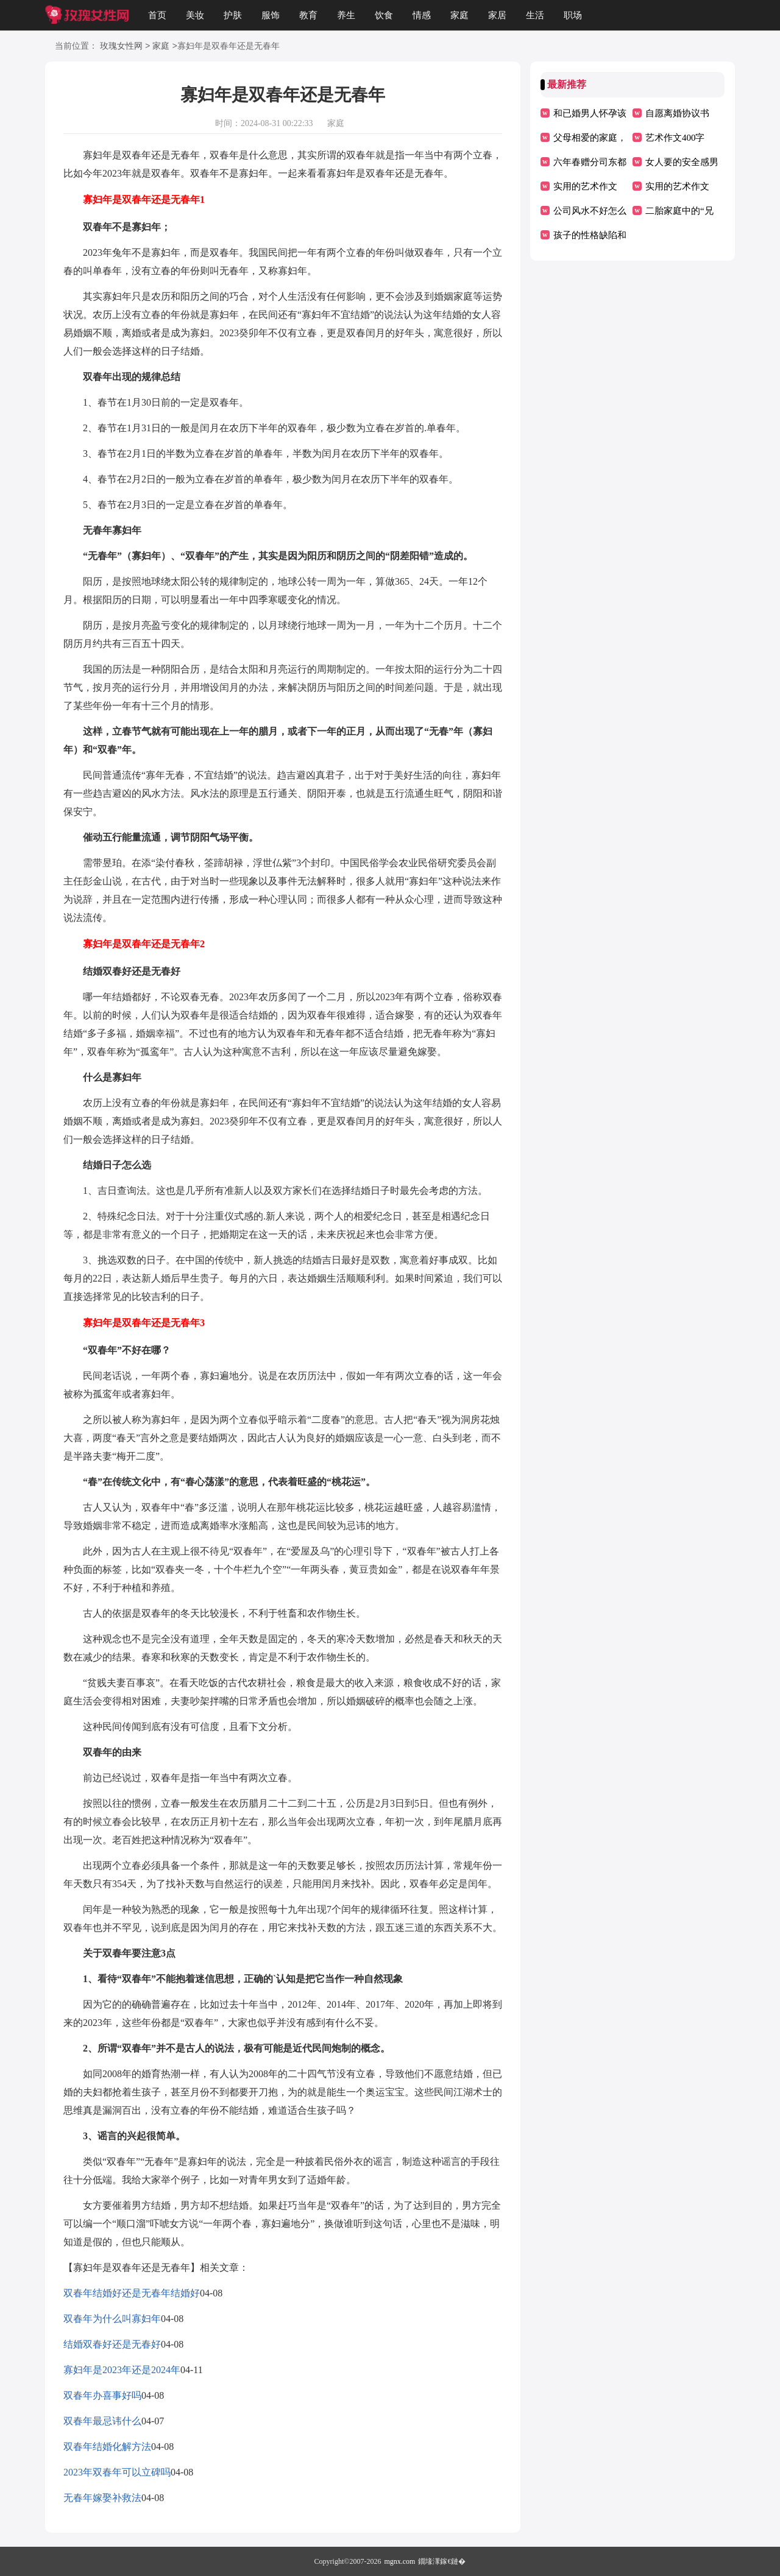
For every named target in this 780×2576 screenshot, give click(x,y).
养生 (346, 15)
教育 (308, 15)
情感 (422, 15)
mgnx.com (399, 2561)
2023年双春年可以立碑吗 (117, 2472)
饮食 (384, 15)
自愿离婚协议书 (677, 113)
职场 (573, 15)
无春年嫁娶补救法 (102, 2498)
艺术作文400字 (675, 138)
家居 (497, 15)
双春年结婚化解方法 (107, 2446)
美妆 (195, 15)
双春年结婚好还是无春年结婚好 (131, 2293)
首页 (157, 15)
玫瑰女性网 (121, 46)
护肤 (233, 15)
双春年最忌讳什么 (102, 2421)
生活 (535, 15)
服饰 (270, 15)
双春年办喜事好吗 (102, 2395)
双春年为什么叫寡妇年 (112, 2318)
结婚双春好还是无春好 (112, 2344)
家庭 (459, 15)
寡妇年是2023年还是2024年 (121, 2370)
